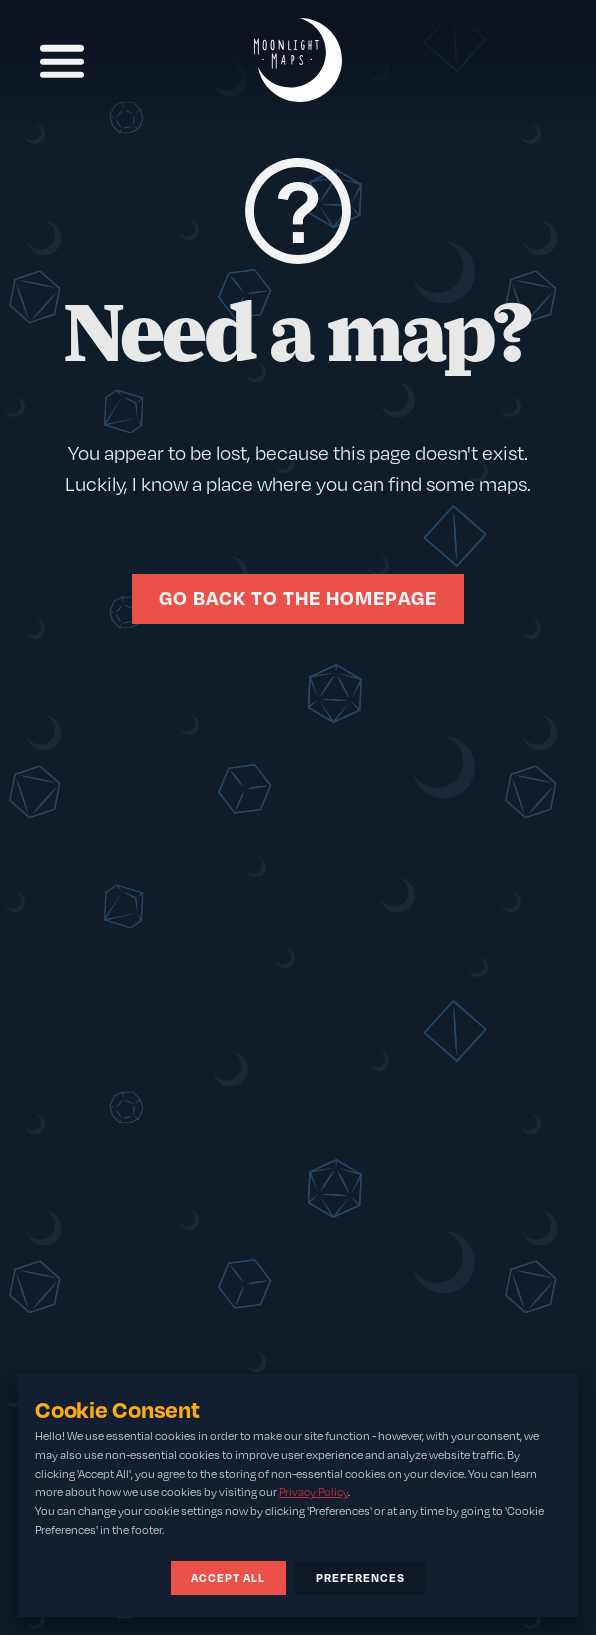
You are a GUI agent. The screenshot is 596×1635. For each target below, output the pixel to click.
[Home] (298, 62)
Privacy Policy (313, 1492)
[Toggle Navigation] (61, 61)
